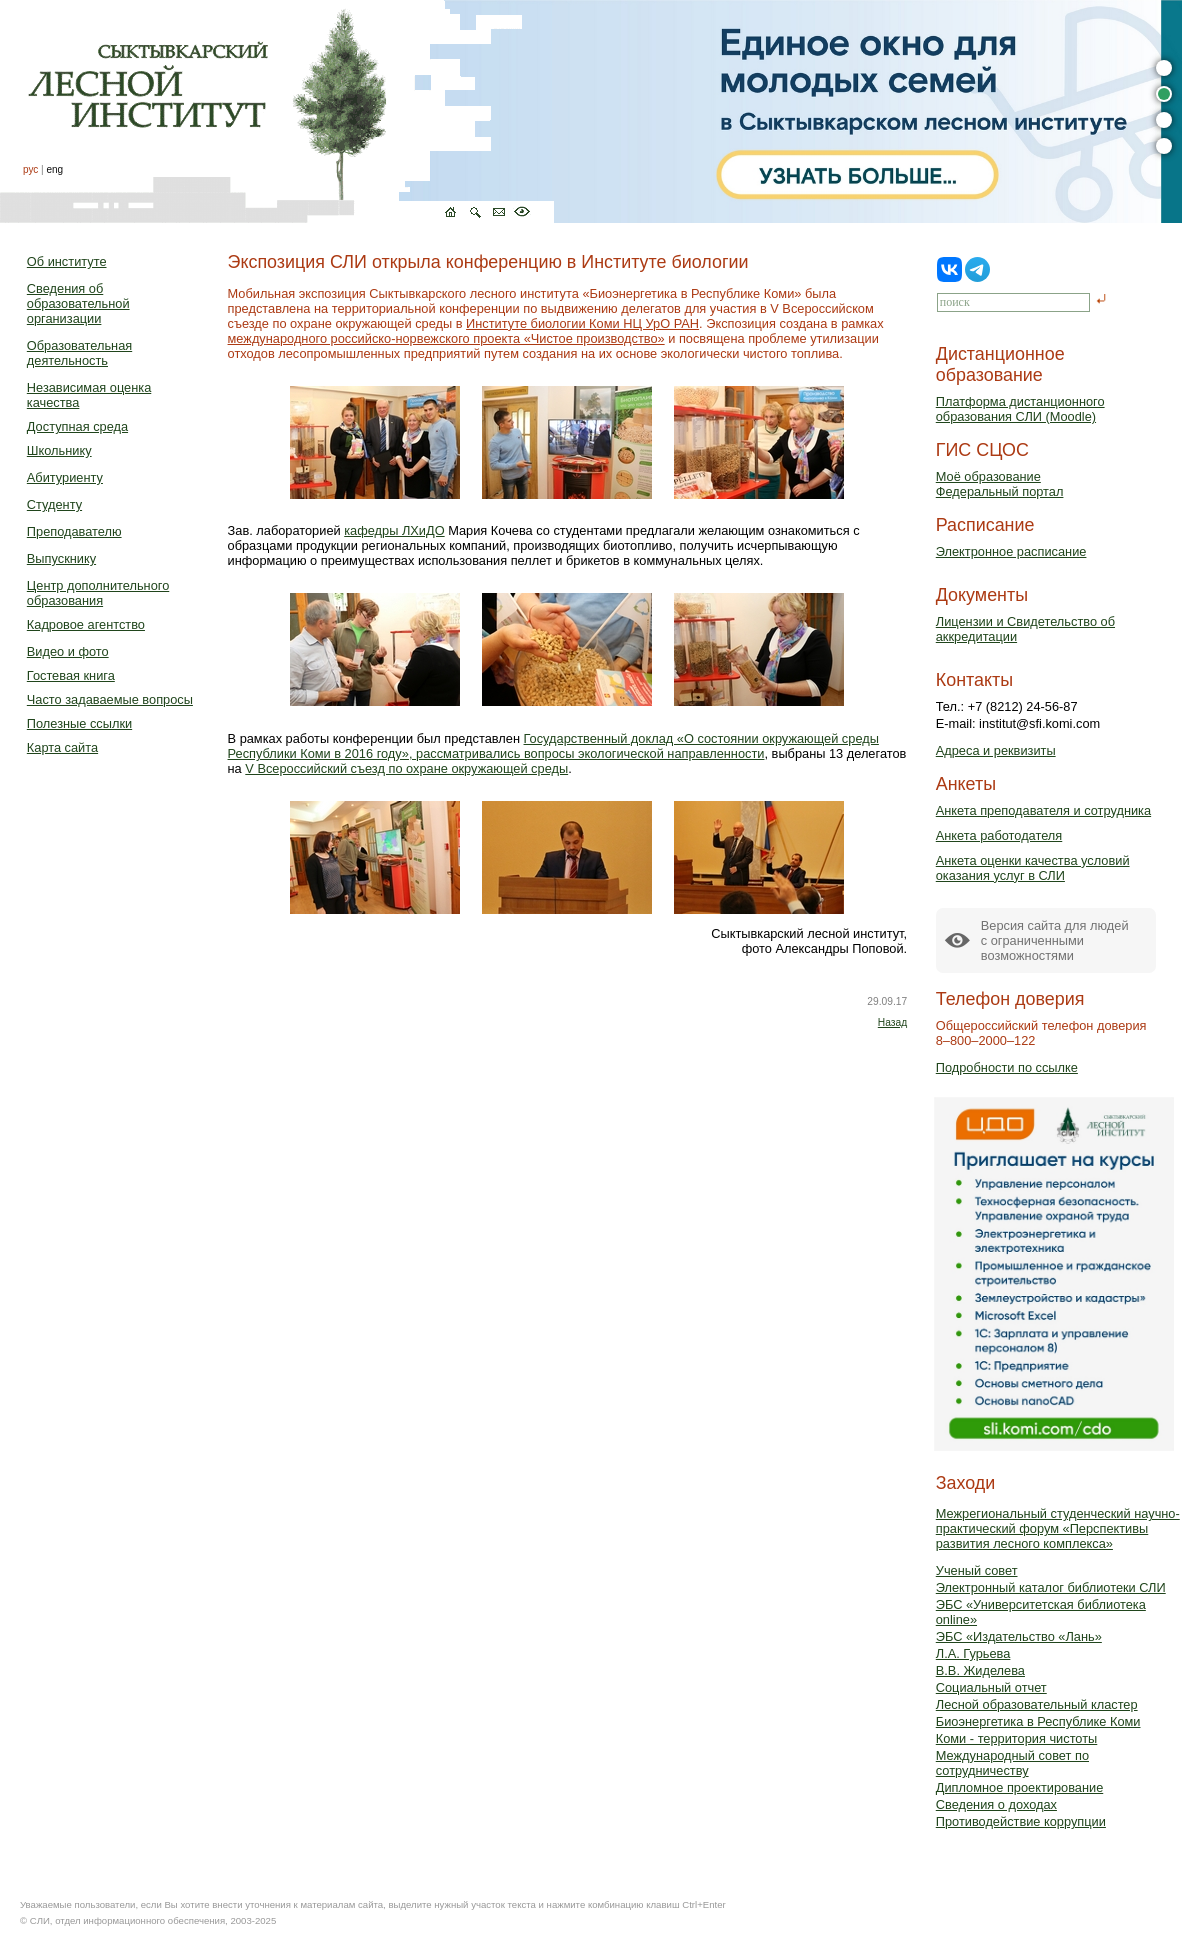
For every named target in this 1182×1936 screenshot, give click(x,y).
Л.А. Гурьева (973, 1653)
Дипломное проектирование (1020, 1787)
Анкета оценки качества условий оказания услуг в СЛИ (1033, 868)
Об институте (67, 261)
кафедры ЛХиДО (394, 530)
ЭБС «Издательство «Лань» (1019, 1636)
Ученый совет (977, 1570)
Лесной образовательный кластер (1037, 1704)
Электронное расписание (1011, 551)
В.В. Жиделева (980, 1670)
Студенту (54, 504)
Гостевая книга (71, 675)
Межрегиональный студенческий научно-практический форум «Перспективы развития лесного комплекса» (1058, 1528)
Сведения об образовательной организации (78, 303)
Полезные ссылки (79, 723)
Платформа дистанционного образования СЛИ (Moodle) (1020, 409)
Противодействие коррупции (1021, 1821)
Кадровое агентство (86, 624)
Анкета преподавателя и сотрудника (1043, 810)
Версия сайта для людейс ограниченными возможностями (1055, 940)
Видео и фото (68, 651)
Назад (892, 1022)
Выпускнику (61, 558)
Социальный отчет (991, 1687)
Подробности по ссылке (1007, 1067)
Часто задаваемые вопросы (110, 699)
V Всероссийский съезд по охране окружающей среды (406, 768)
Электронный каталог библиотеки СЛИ (1051, 1587)
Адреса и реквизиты (996, 750)
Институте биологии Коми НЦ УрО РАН (582, 323)
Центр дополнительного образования (98, 593)
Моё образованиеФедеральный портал (1000, 484)
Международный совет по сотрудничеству (1012, 1763)
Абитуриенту (65, 477)
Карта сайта (62, 747)
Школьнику (59, 450)
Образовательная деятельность (79, 353)
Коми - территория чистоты (1017, 1738)
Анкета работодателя (999, 835)
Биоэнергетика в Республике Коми (1038, 1721)
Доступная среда (77, 426)
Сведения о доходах (996, 1804)
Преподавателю (74, 531)
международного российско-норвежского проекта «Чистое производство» (446, 338)
